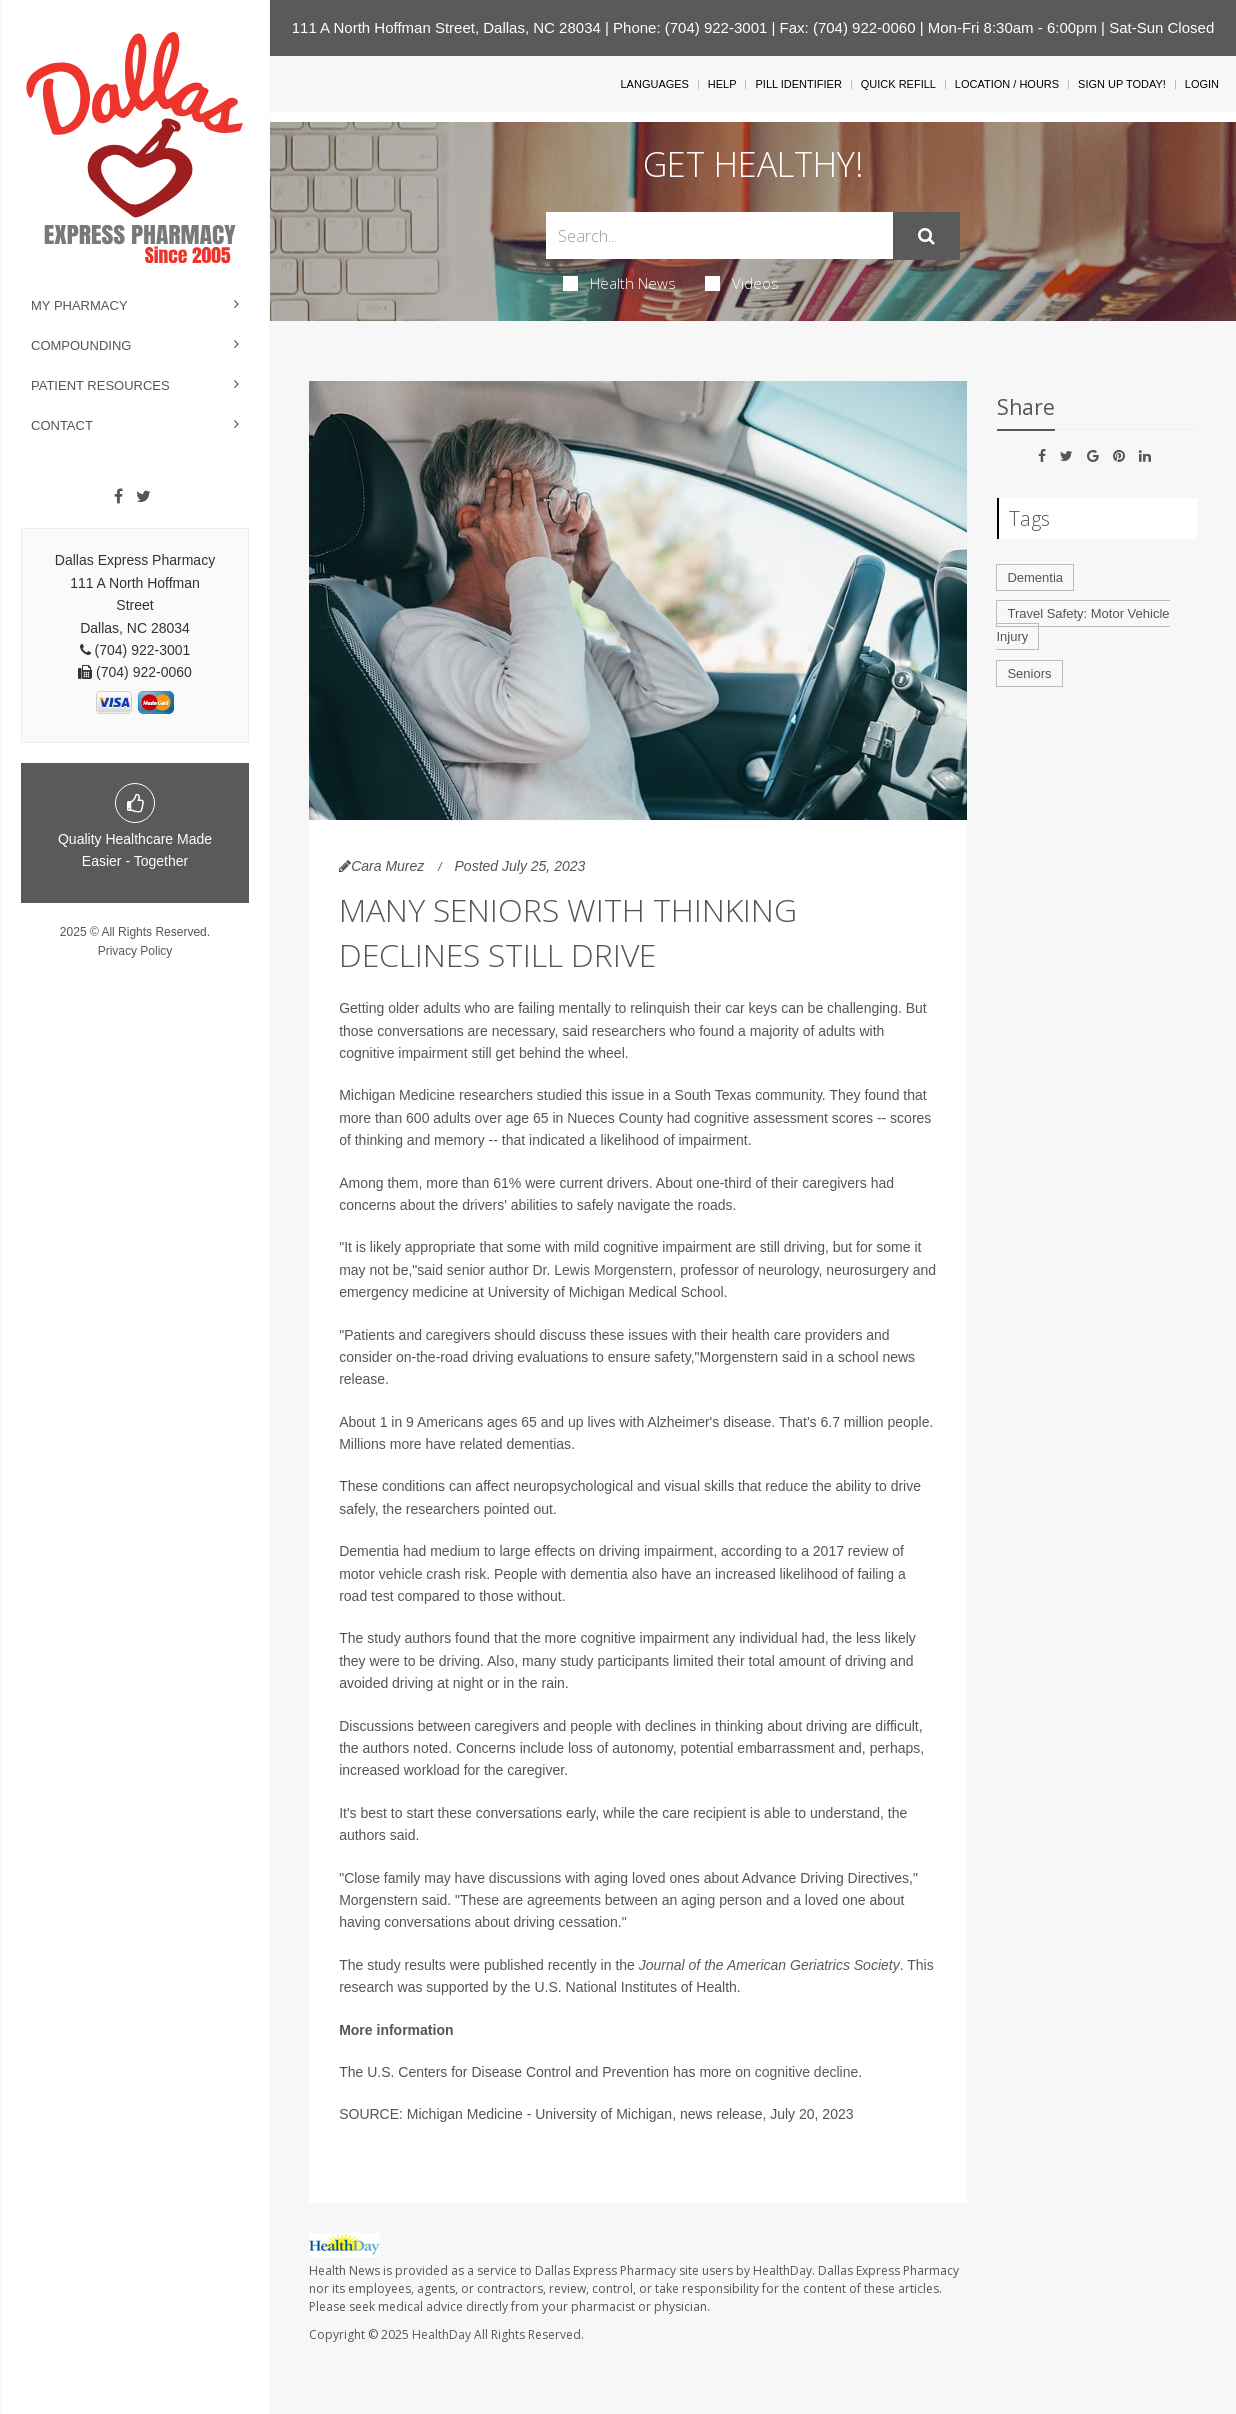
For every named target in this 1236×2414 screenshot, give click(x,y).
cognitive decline (807, 2072)
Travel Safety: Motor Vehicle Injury (1082, 625)
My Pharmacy (79, 305)
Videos (742, 283)
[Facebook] (118, 497)
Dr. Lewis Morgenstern (602, 1270)
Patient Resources (100, 385)
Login (1202, 84)
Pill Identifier (798, 84)
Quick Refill (898, 84)
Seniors (1029, 673)
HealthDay (441, 2334)
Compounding (81, 345)
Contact (62, 425)
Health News (619, 283)
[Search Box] (719, 235)
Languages (654, 84)
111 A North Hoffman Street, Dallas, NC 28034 (446, 27)
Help (722, 84)
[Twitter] (143, 497)
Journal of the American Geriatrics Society (769, 1965)
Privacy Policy (135, 951)
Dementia (1035, 577)
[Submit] (926, 236)
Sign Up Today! (1122, 84)
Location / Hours (1007, 84)
